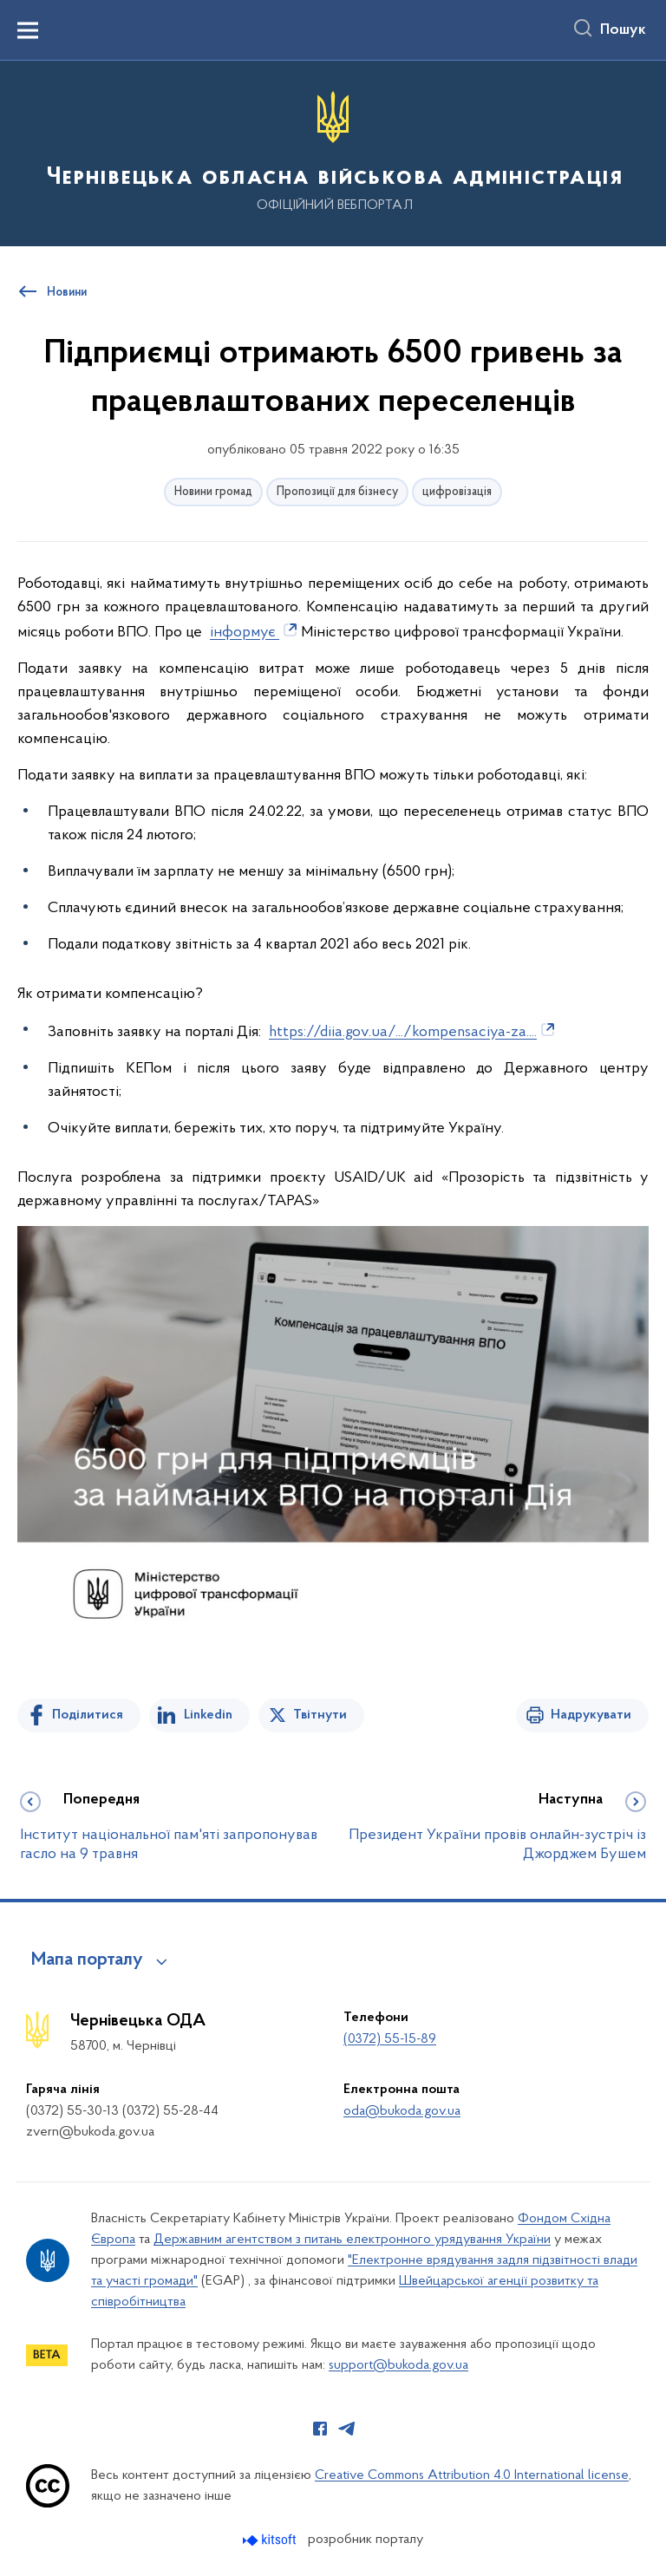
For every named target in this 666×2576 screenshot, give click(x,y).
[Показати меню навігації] (28, 30)
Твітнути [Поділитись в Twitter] (320, 1715)
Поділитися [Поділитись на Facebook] (87, 1715)
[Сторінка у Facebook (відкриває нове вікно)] (320, 2428)
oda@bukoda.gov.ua (401, 2111)
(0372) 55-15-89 (389, 2039)
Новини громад (213, 492)
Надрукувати (591, 1715)
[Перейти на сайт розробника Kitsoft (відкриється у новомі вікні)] (271, 2540)
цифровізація (457, 492)
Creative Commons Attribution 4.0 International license (472, 2475)
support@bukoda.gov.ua (398, 2365)
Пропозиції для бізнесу (337, 492)
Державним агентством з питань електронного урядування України (352, 2240)
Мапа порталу (87, 1960)
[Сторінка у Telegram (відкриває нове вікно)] (346, 2428)
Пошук (623, 30)
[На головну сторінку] (333, 152)
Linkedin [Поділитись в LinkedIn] (208, 1715)
